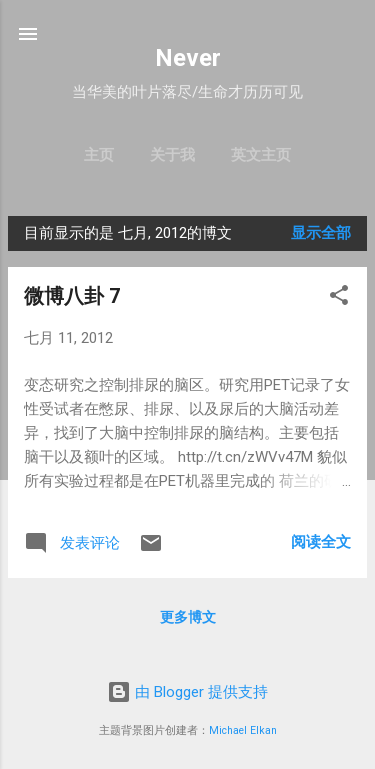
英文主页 (261, 155)
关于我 (172, 155)
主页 (99, 155)
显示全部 (321, 233)
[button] (339, 298)
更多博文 (188, 617)
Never (188, 58)
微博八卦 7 (72, 296)
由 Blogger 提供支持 (187, 692)
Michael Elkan (243, 730)
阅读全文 (321, 542)
